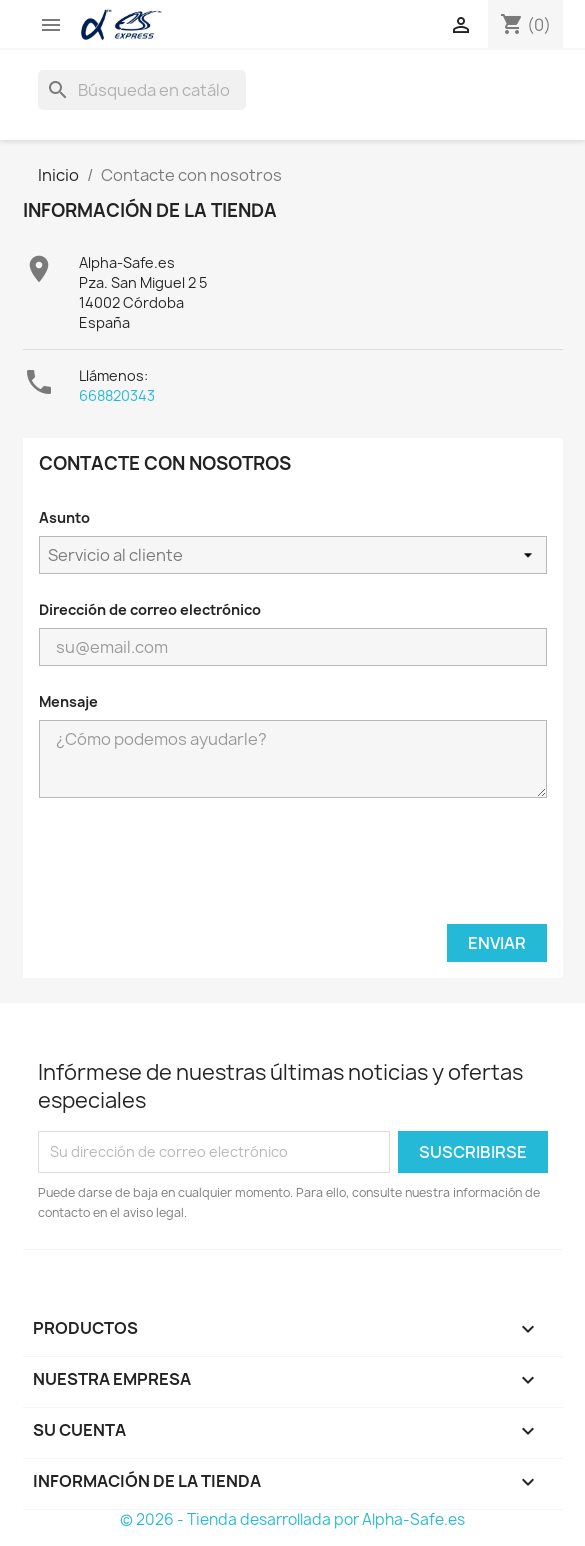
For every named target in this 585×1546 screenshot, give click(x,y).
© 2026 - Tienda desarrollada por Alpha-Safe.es (292, 1519)
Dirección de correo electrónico (150, 609)
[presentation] (293, 869)
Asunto (64, 517)
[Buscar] (142, 90)
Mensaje (68, 701)
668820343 (117, 395)
